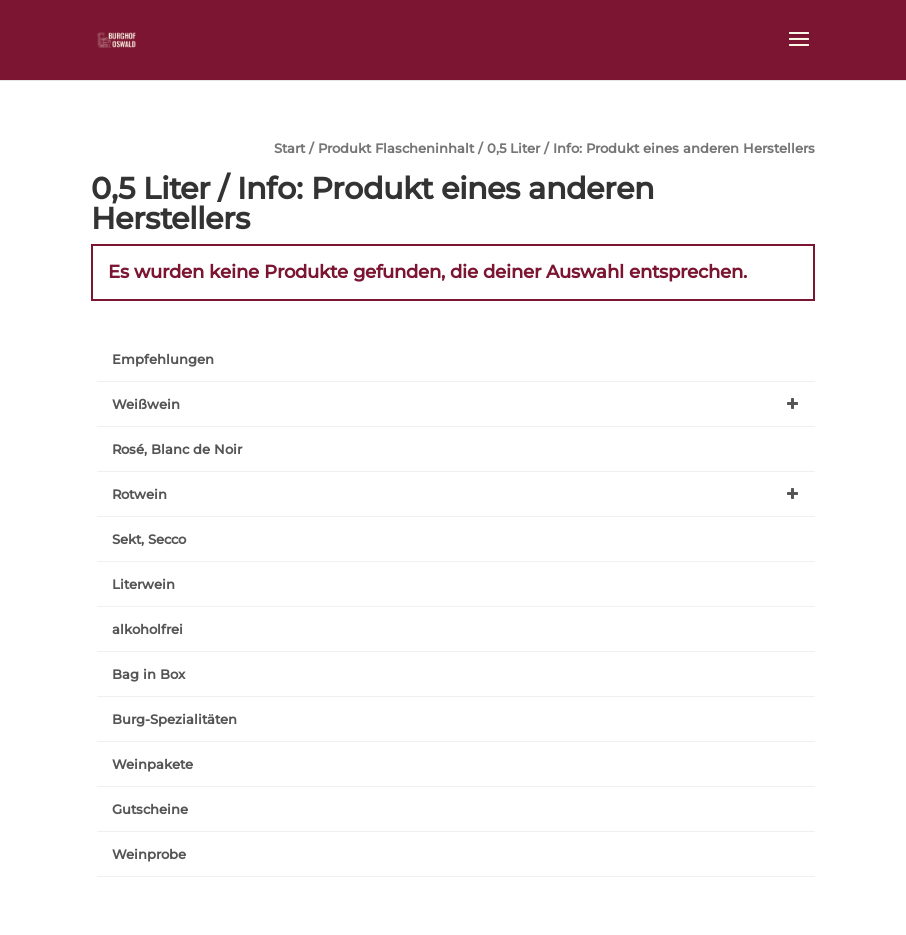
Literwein (143, 584)
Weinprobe (149, 854)
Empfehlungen (163, 359)
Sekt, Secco (149, 539)
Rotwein (459, 494)
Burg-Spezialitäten (174, 719)
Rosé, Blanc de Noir (177, 449)
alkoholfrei (147, 629)
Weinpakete (152, 764)
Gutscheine (150, 809)
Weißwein (459, 404)
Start (289, 148)
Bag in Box (148, 674)
